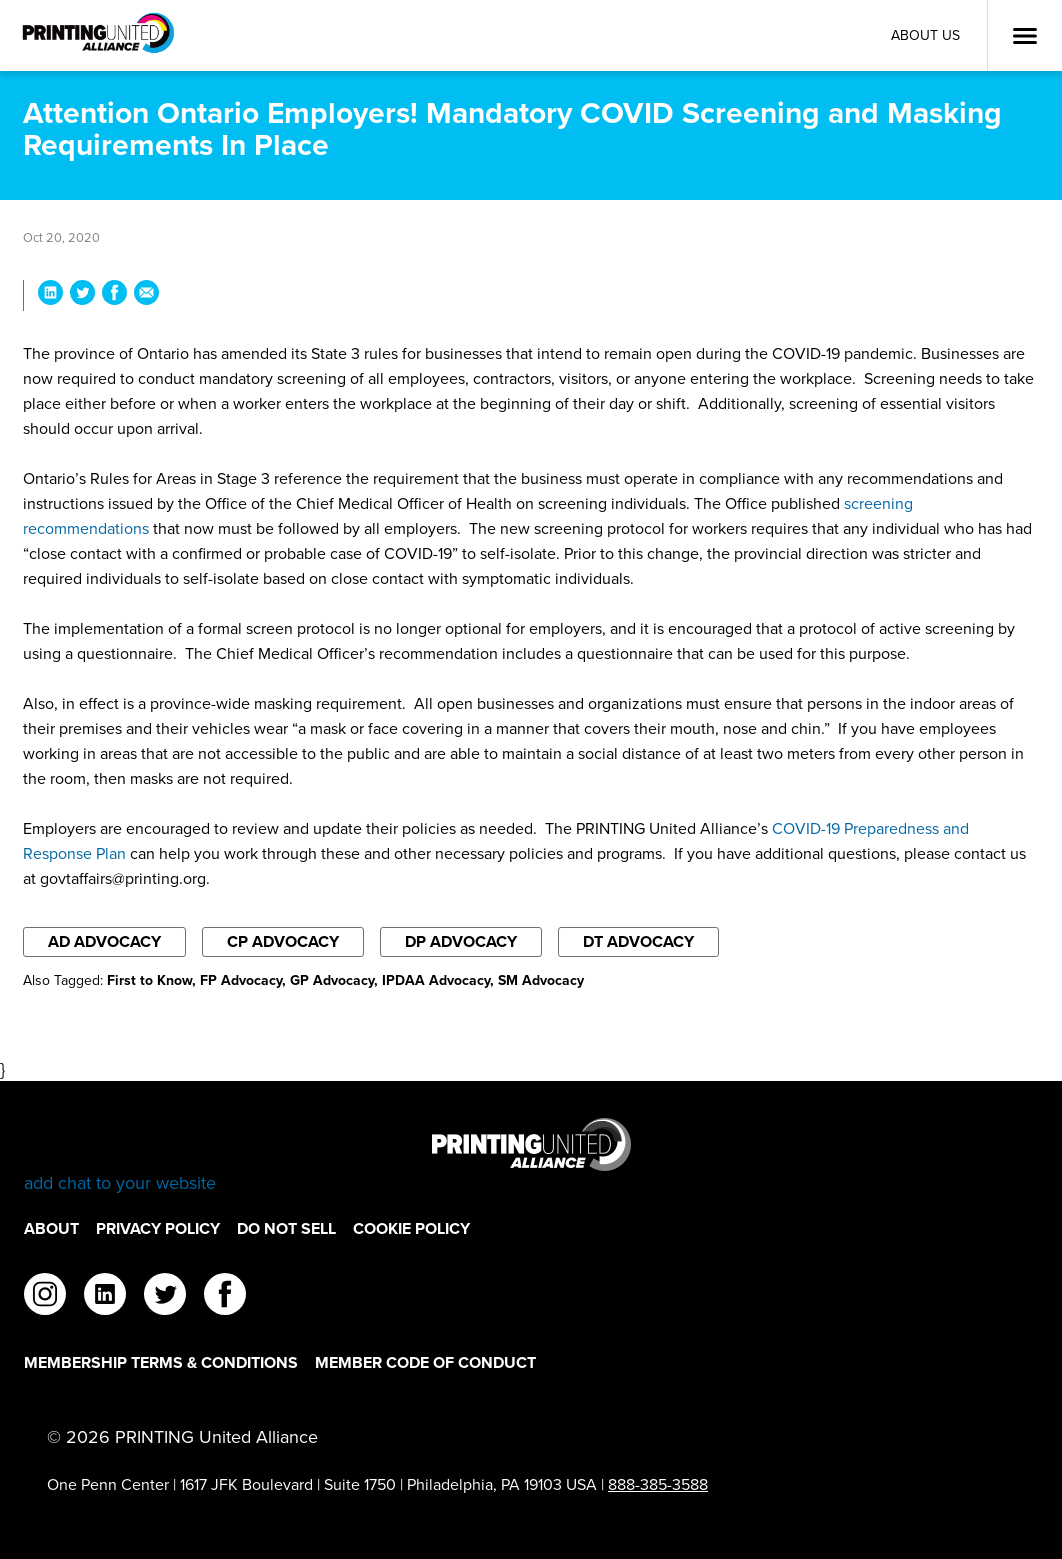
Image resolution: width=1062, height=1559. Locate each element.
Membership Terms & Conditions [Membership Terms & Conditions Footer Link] (161, 1362)
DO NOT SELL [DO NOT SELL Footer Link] (286, 1228)
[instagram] (45, 1297)
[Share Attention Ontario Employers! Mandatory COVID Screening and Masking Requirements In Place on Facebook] (114, 295)
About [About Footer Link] (51, 1228)
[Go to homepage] (531, 1156)
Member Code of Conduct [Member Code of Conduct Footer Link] (425, 1362)
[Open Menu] (1025, 36)
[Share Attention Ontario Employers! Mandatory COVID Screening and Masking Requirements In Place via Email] (146, 295)
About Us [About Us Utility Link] (925, 35)
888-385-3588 (658, 1484)
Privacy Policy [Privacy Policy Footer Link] (158, 1228)
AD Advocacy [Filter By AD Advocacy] (104, 941)
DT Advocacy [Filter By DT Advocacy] (638, 941)
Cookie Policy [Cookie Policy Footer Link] (411, 1228)
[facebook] (225, 1297)
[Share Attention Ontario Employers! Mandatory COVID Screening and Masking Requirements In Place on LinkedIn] (50, 295)
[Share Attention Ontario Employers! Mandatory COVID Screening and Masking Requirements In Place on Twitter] (82, 295)
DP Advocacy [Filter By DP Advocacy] (461, 941)
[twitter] (165, 1297)
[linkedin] (105, 1297)
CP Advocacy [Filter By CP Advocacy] (283, 941)
